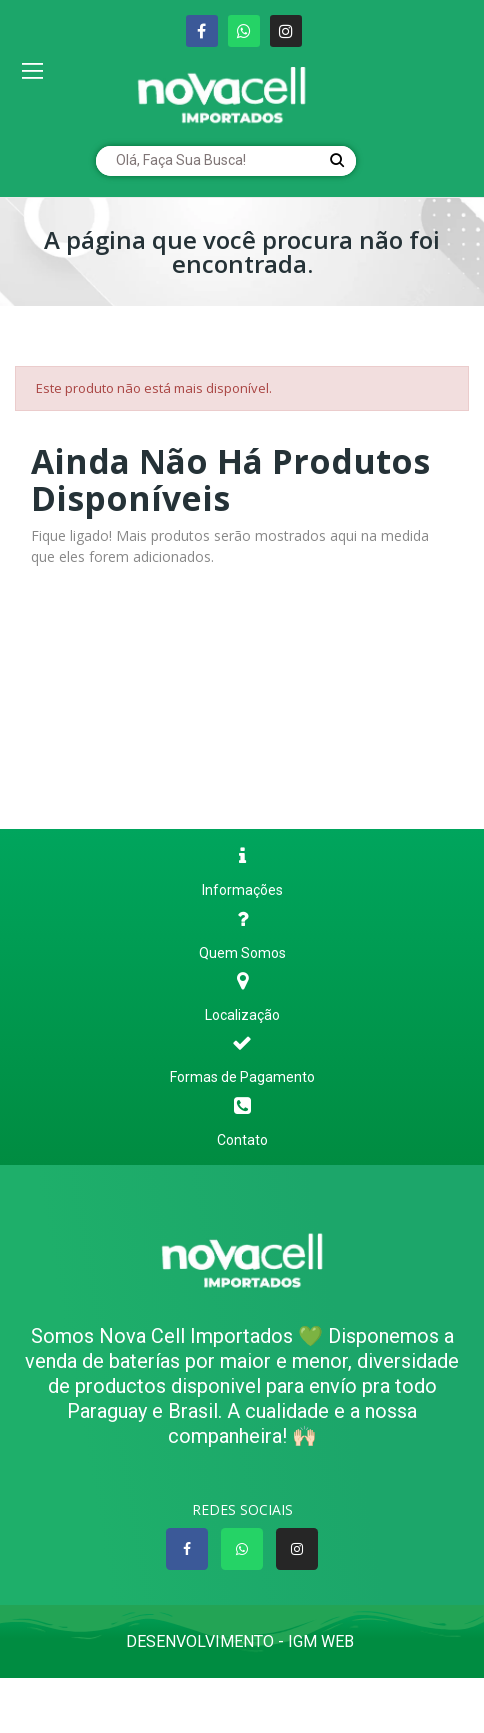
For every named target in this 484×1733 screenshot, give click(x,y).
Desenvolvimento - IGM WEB (242, 1641)
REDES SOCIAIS (242, 1509)
